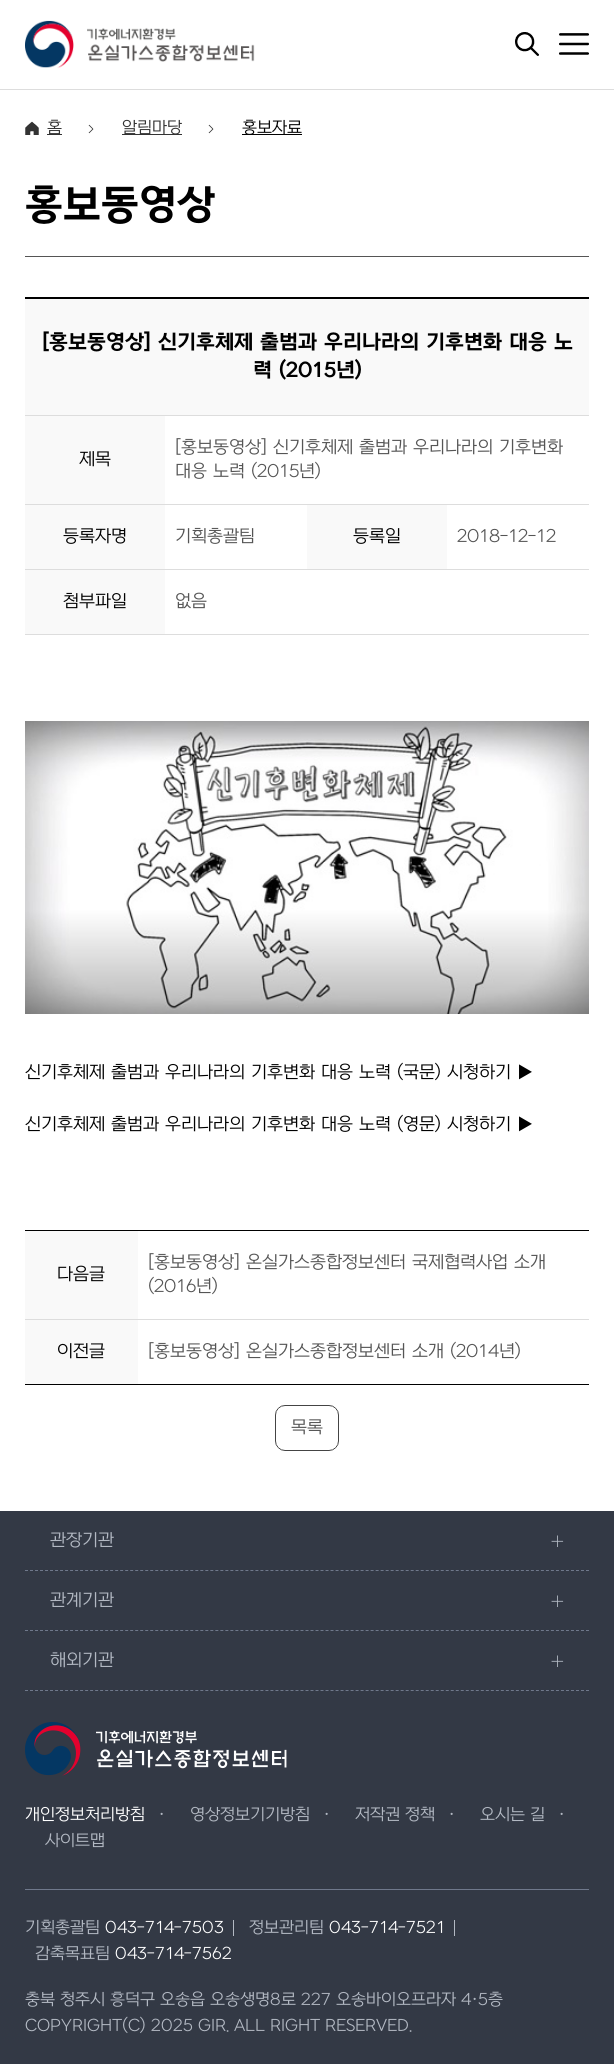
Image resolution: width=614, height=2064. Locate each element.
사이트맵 (75, 1841)
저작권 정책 (395, 1815)
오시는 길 (512, 1815)
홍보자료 (272, 128)
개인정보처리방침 (85, 1815)
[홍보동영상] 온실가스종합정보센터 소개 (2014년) (334, 1351)
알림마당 (152, 128)
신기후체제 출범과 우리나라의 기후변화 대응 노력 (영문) (279, 1124)
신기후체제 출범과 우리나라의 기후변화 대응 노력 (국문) (279, 1072)
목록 (307, 1427)
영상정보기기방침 (250, 1815)
